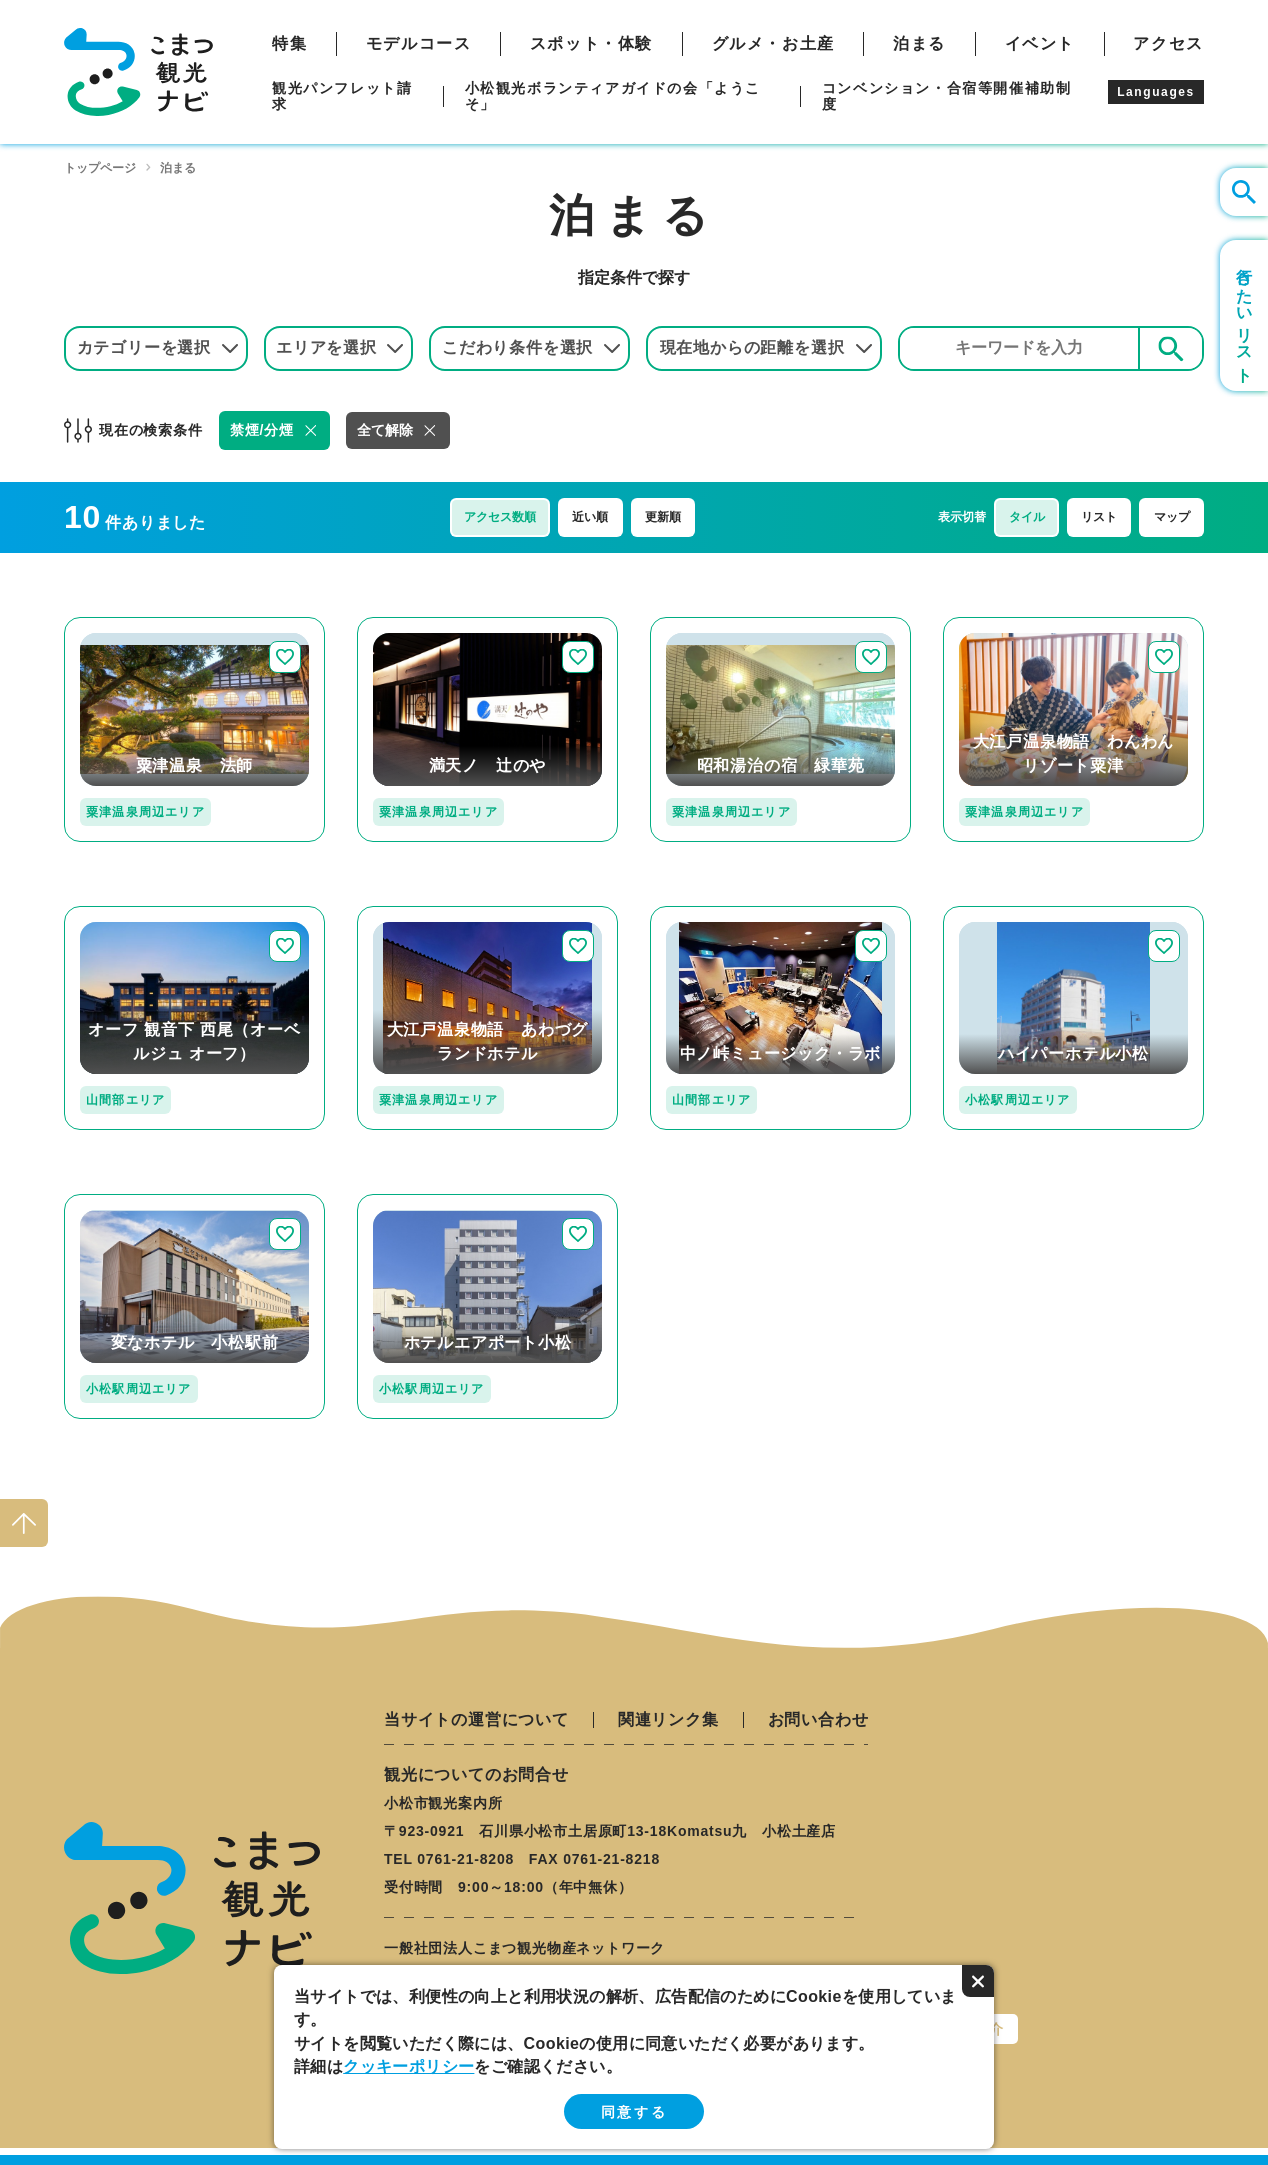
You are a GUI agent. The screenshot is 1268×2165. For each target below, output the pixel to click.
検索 (1171, 347)
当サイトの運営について (476, 1720)
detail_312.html (416, 914)
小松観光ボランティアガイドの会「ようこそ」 (613, 96)
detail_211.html (123, 625)
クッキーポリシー (408, 2066)
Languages (1156, 92)
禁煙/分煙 (262, 430)
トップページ (100, 168)
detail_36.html (118, 914)
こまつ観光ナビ (138, 72)
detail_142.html (709, 914)
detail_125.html (1002, 914)
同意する (634, 2112)
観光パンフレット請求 (342, 96)
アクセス (1168, 44)
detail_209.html (416, 1202)
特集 (289, 44)
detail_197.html (416, 625)
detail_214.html (709, 625)
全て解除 (385, 430)
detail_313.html (1002, 625)
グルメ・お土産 (773, 44)
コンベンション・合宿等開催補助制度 (947, 96)
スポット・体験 (591, 44)
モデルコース (419, 44)
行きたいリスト (1244, 315)
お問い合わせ (818, 1720)
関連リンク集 (668, 1720)
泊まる (919, 44)
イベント (1040, 44)
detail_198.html (123, 1202)
